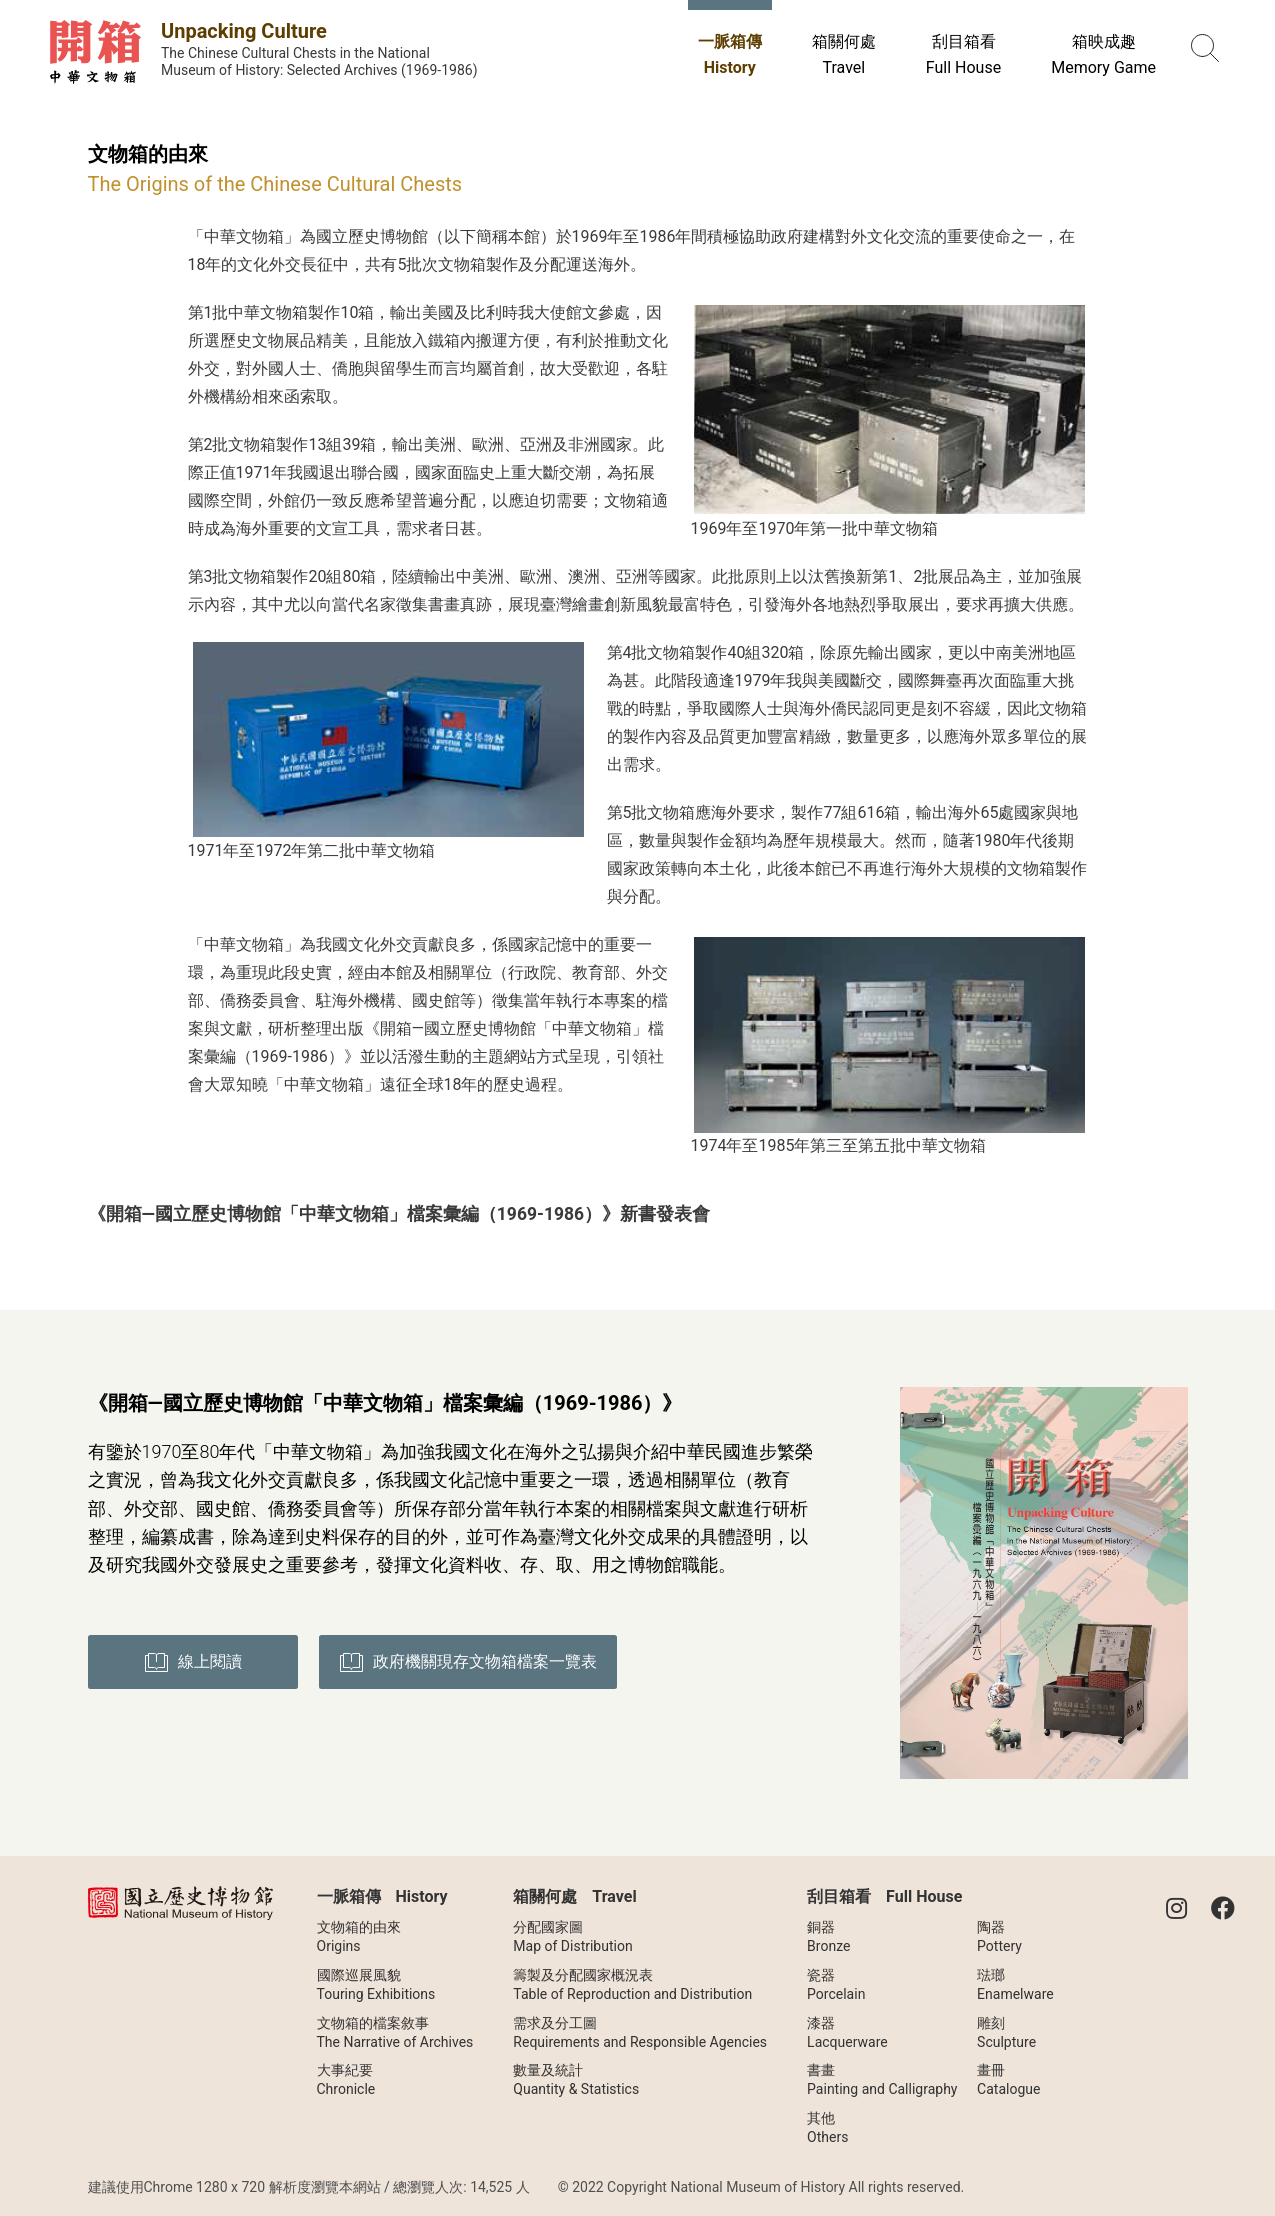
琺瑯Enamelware (1015, 1984)
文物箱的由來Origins (359, 1936)
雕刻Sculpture (1006, 2032)
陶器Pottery (999, 1936)
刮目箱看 (963, 54)
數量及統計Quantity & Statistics (576, 2079)
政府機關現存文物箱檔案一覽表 (470, 1662)
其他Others (827, 2127)
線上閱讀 (193, 1662)
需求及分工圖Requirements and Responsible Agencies (640, 2032)
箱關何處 (844, 54)
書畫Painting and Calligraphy (882, 2079)
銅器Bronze (828, 1936)
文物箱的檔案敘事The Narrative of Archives (395, 2032)
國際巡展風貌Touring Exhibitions (376, 1984)
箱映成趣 (1103, 54)
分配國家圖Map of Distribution (572, 1936)
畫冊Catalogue (1008, 2079)
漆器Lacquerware (847, 2032)
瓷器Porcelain (836, 1984)
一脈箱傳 (730, 54)
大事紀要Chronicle (346, 2079)
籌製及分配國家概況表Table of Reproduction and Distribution (632, 1984)
